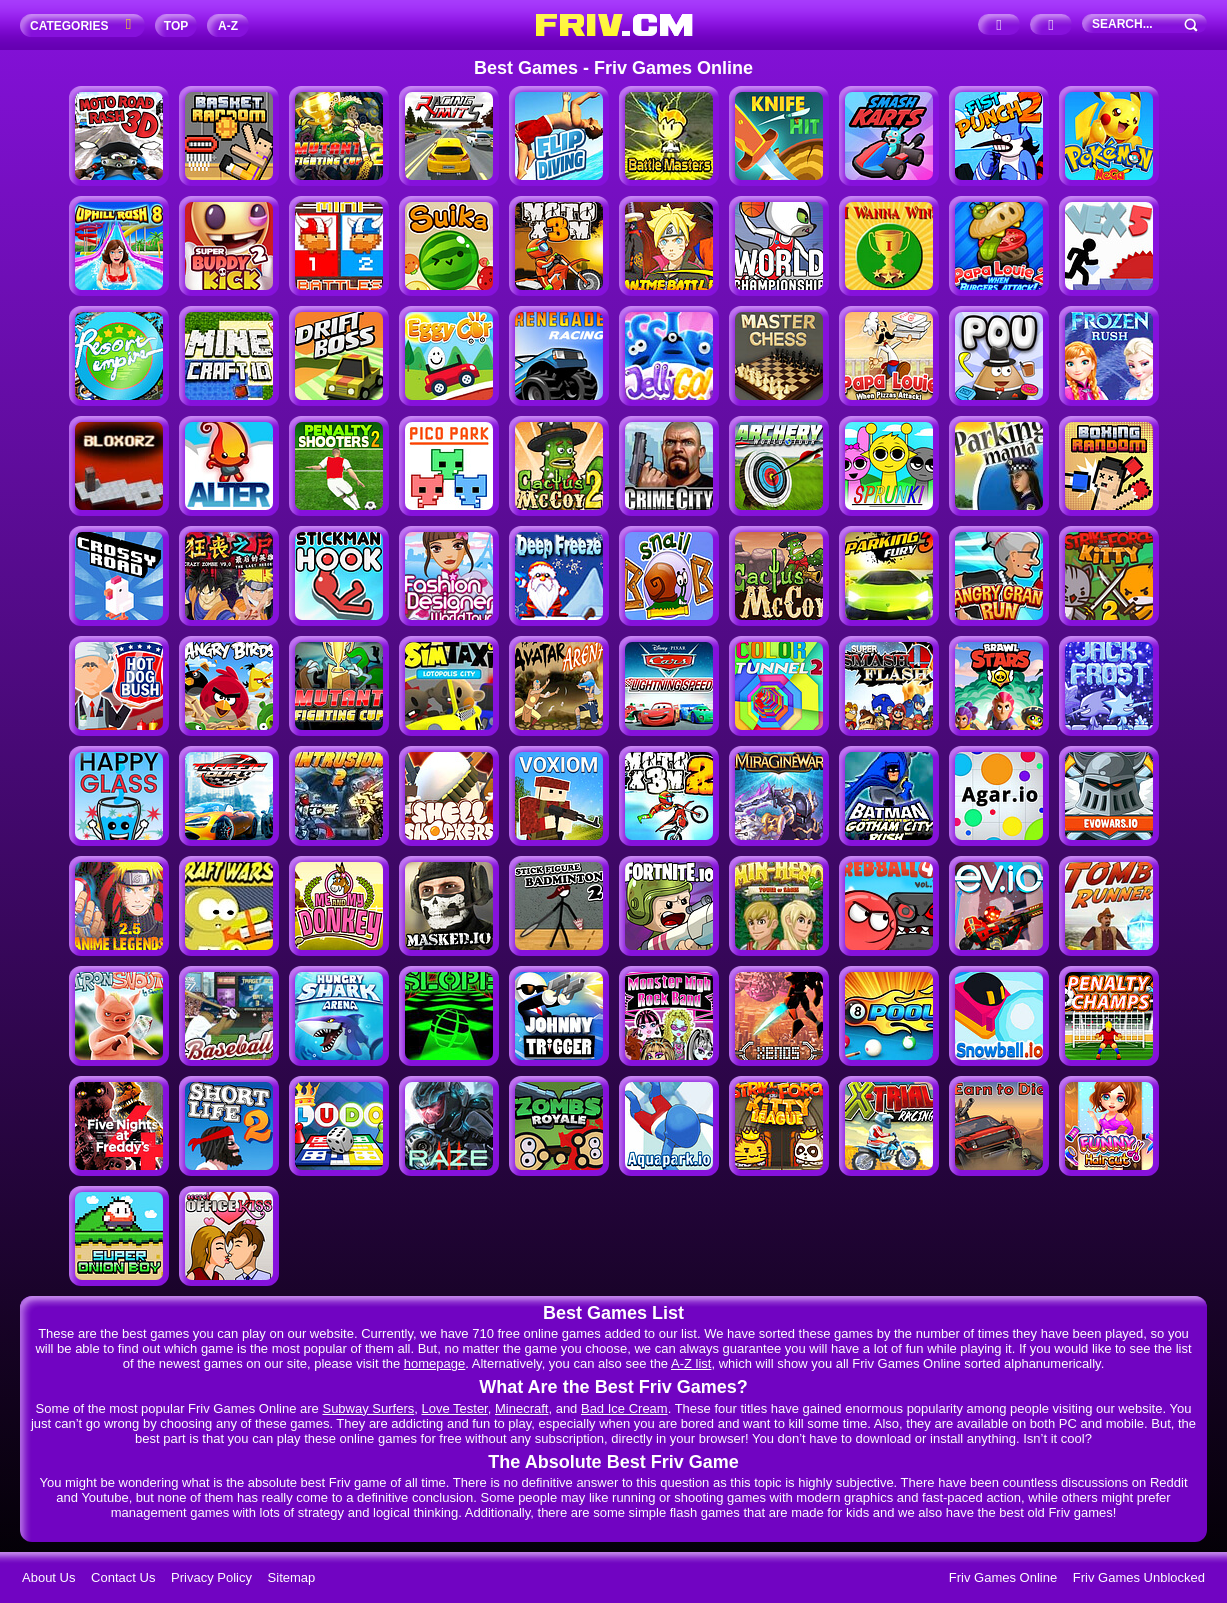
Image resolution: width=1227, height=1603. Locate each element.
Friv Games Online (1003, 1577)
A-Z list (691, 1363)
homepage (434, 1363)
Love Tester (454, 1408)
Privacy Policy (211, 1577)
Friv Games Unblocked (1139, 1577)
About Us (48, 1577)
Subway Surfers (368, 1408)
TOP (176, 26)
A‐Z (228, 26)
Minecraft (521, 1408)
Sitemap (292, 1577)
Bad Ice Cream (624, 1408)
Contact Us (123, 1577)
